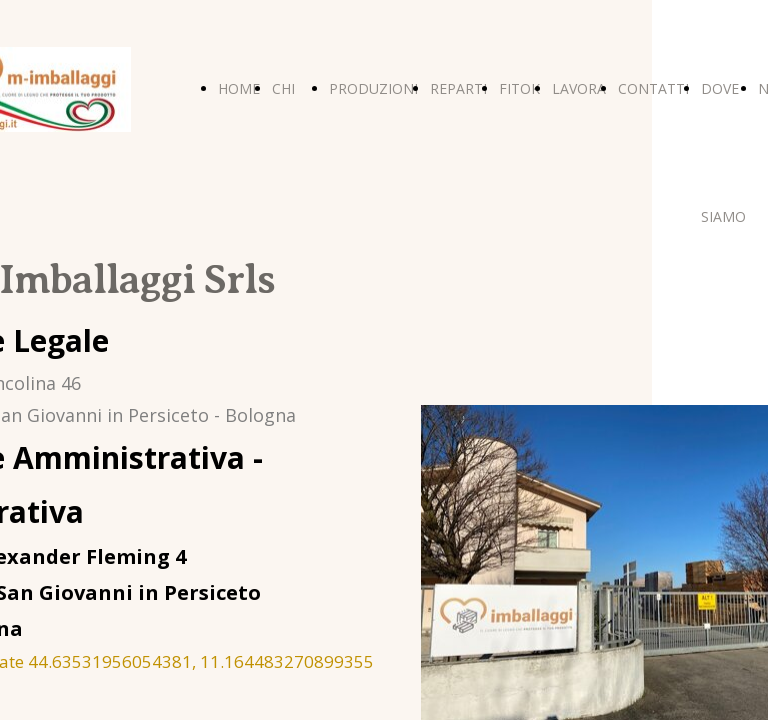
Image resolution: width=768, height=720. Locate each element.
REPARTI (458, 88)
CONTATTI (653, 88)
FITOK (519, 88)
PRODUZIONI (373, 88)
